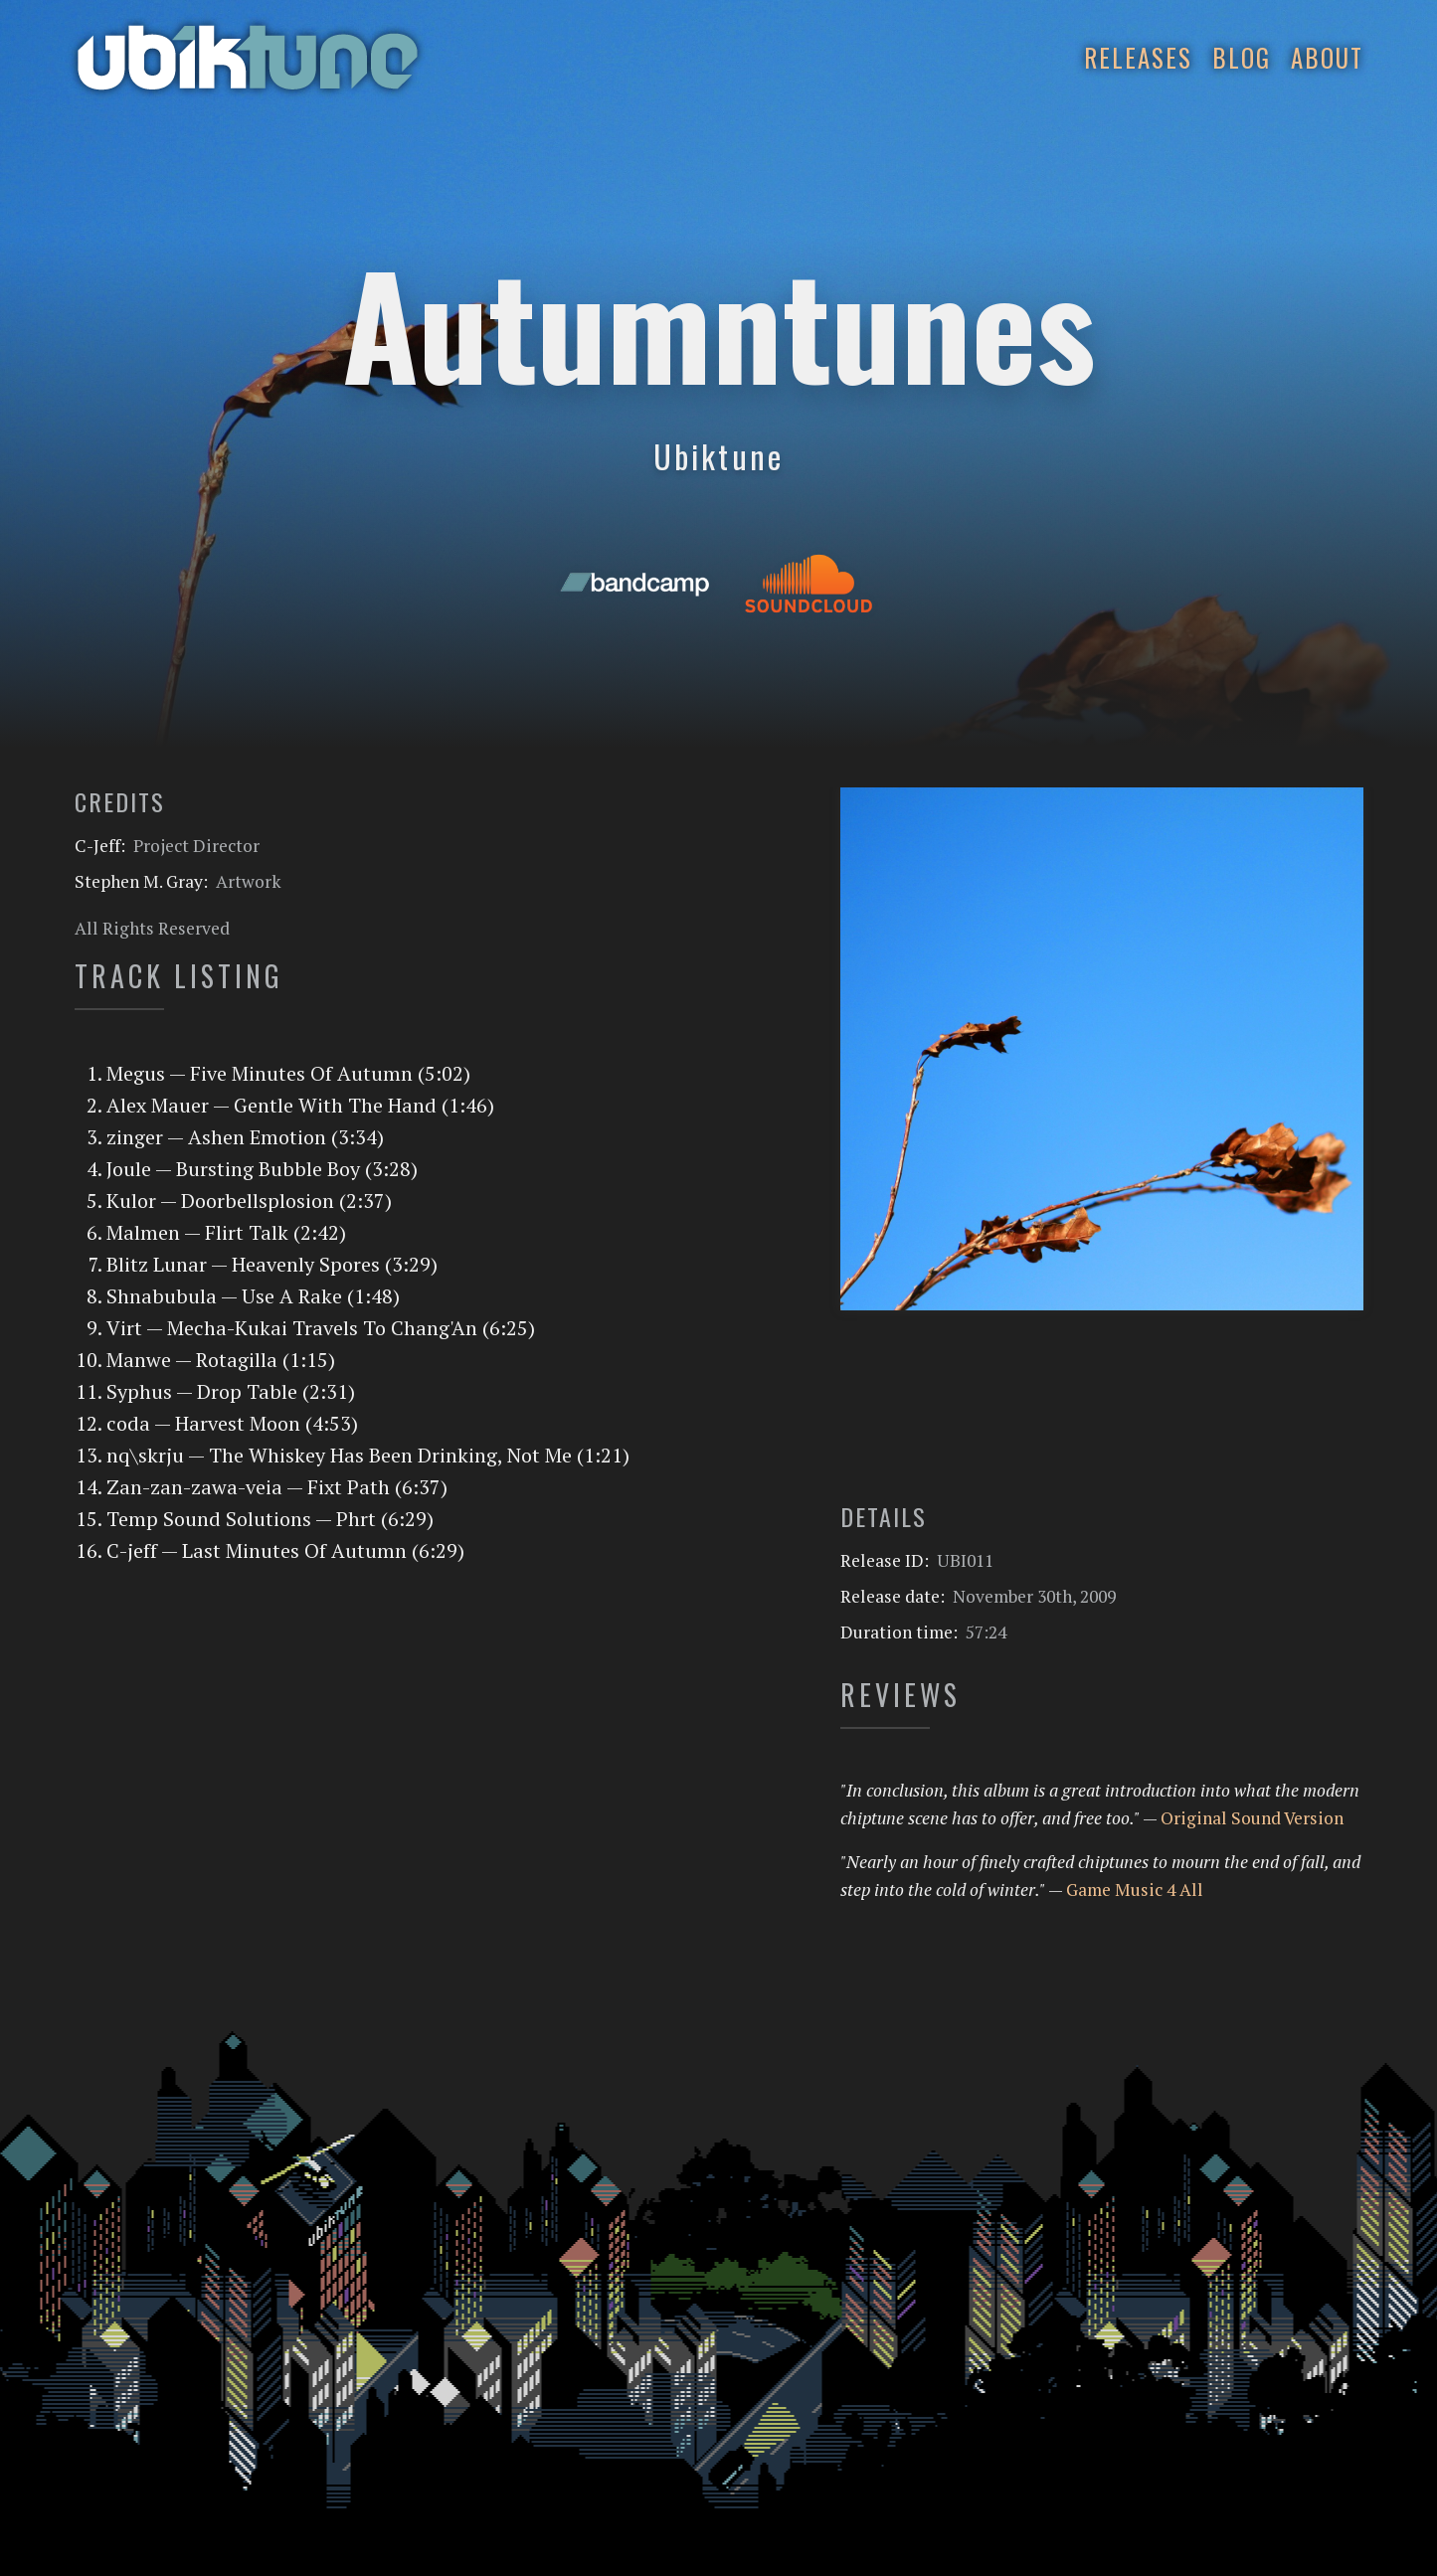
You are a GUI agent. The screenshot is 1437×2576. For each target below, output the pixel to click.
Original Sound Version (1252, 1817)
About (1327, 57)
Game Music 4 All (1134, 1889)
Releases (1138, 57)
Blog (1241, 57)
